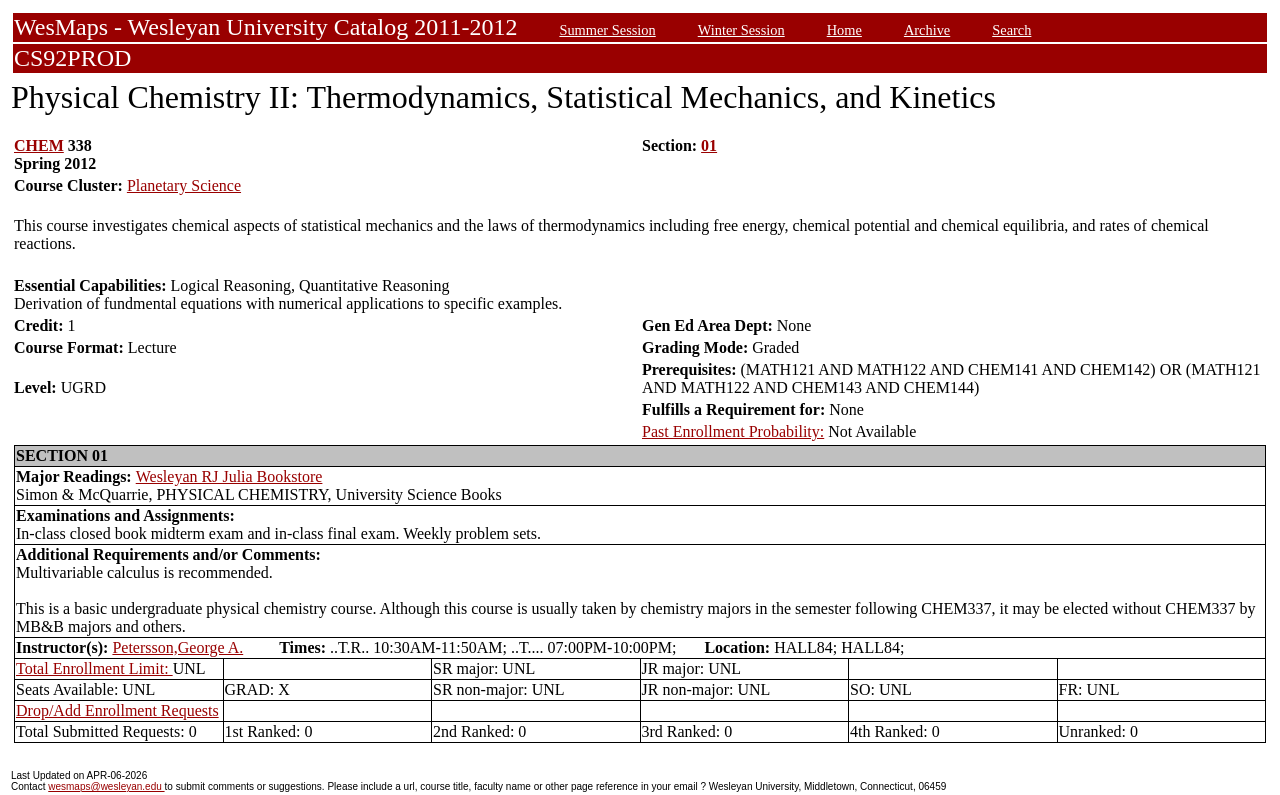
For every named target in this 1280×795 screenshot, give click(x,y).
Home (844, 30)
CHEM (39, 145)
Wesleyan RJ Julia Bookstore (229, 476)
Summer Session (607, 30)
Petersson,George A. (177, 647)
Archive (927, 30)
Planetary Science (184, 185)
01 (709, 145)
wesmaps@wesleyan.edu (106, 786)
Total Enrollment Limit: (94, 668)
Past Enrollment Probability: (733, 431)
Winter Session (741, 30)
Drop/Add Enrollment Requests (117, 710)
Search (1011, 30)
